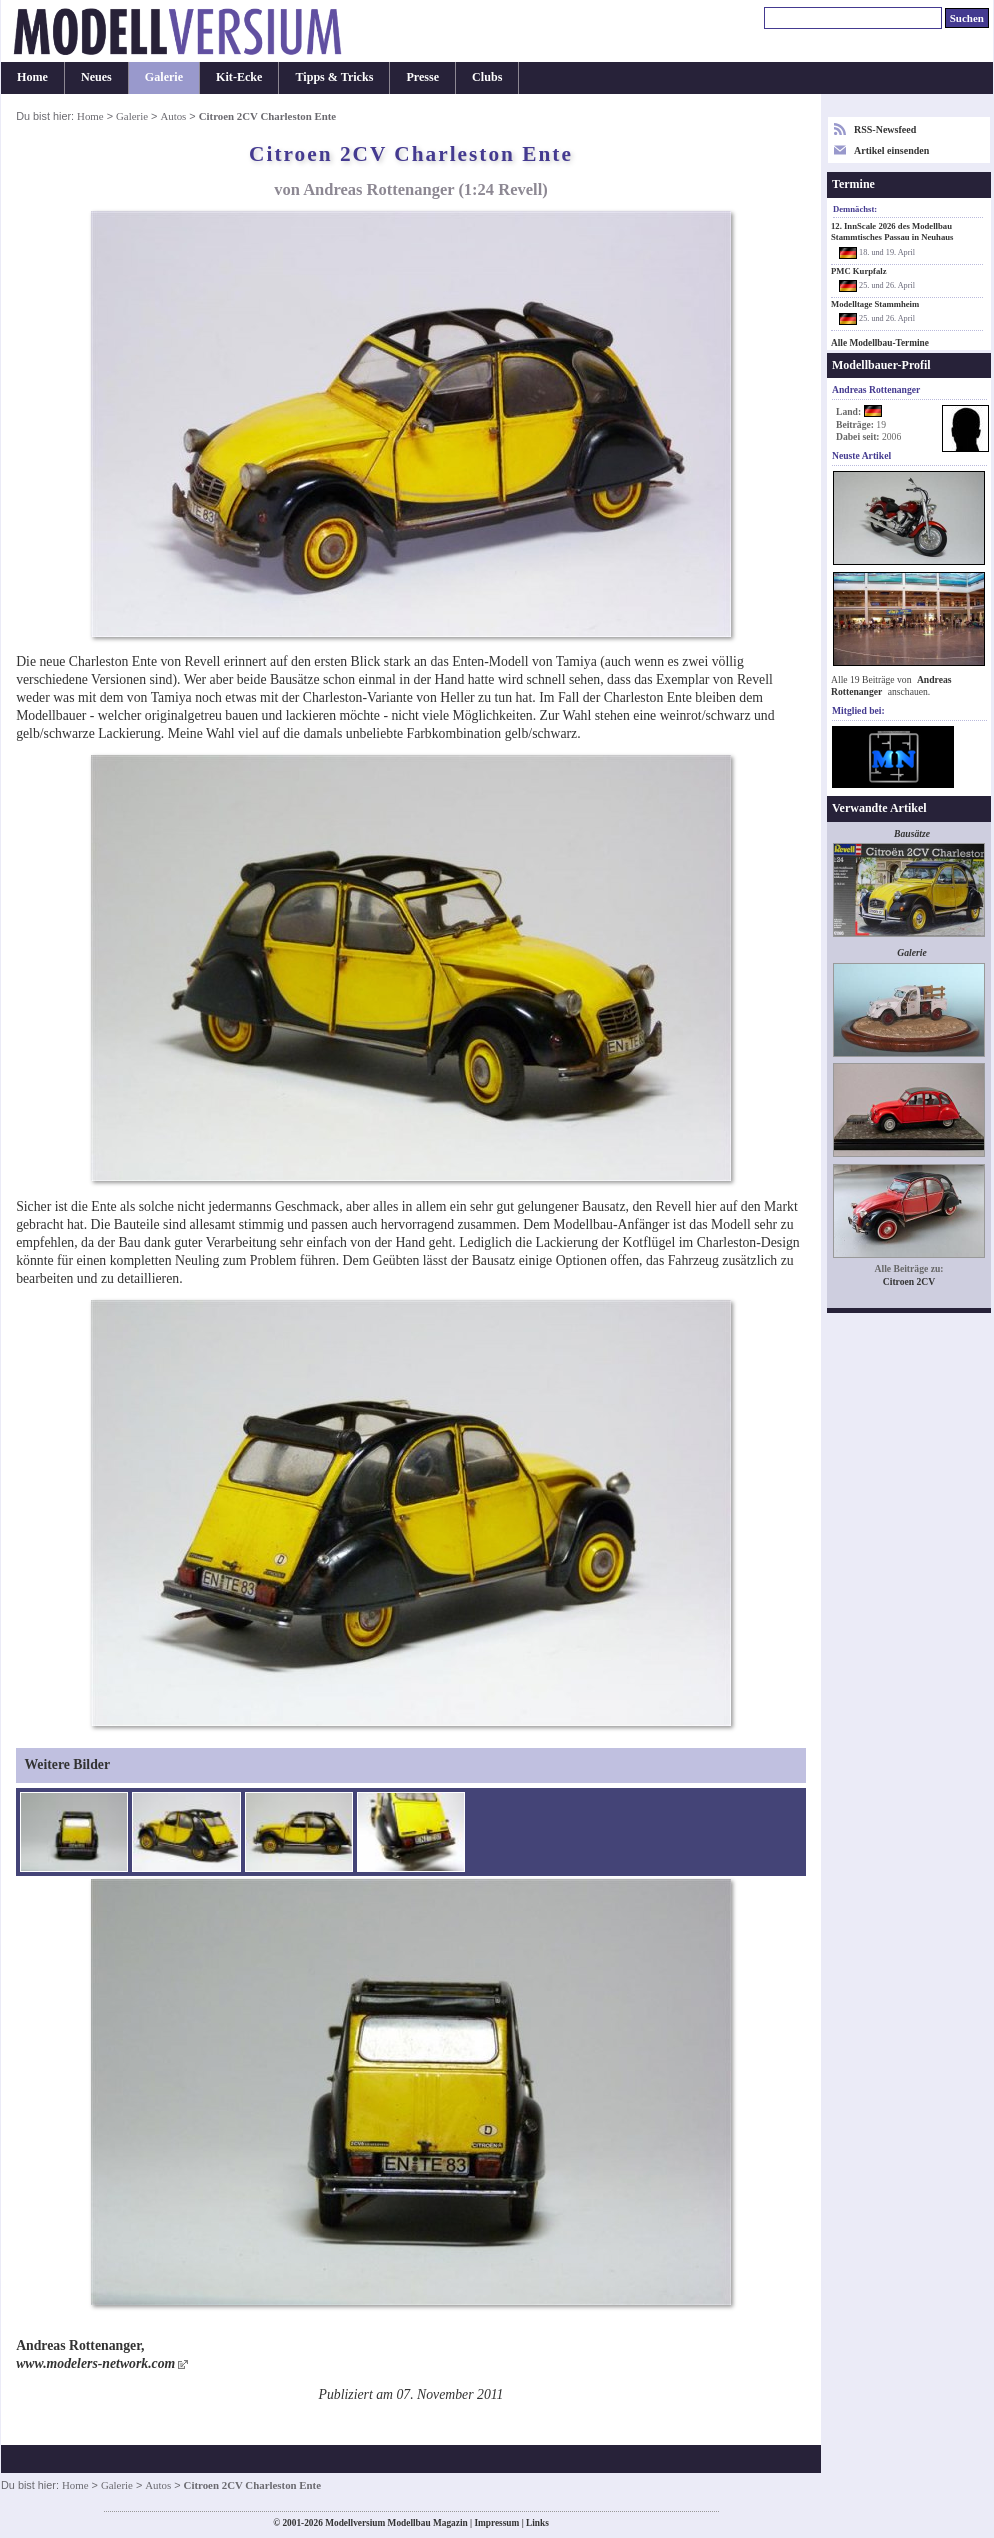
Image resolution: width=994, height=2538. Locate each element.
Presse (422, 77)
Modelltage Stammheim (875, 304)
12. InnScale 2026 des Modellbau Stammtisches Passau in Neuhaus (892, 231)
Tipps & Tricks (334, 77)
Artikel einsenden (891, 150)
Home (32, 77)
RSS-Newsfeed (885, 129)
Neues (96, 77)
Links (537, 2523)
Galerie (164, 77)
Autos (173, 116)
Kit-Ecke (239, 77)
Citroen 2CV (909, 1281)
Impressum (496, 2523)
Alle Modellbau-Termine (880, 343)
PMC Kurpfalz (859, 271)
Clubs (487, 77)
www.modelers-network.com (95, 2363)
